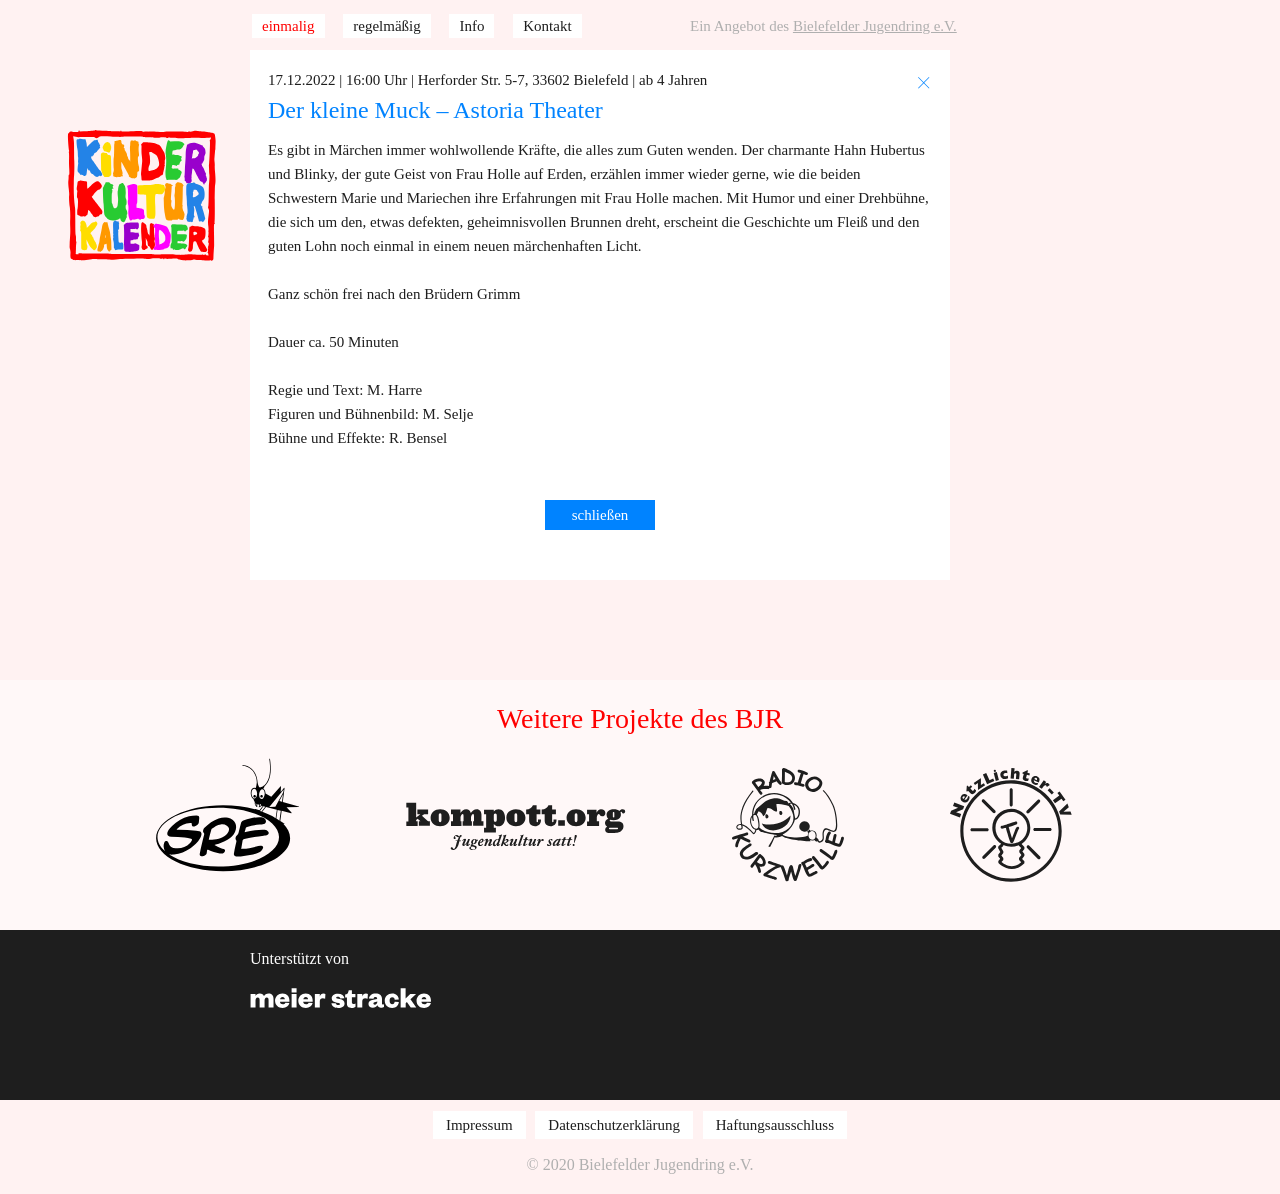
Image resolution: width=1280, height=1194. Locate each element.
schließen (600, 515)
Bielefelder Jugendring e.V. (875, 26)
